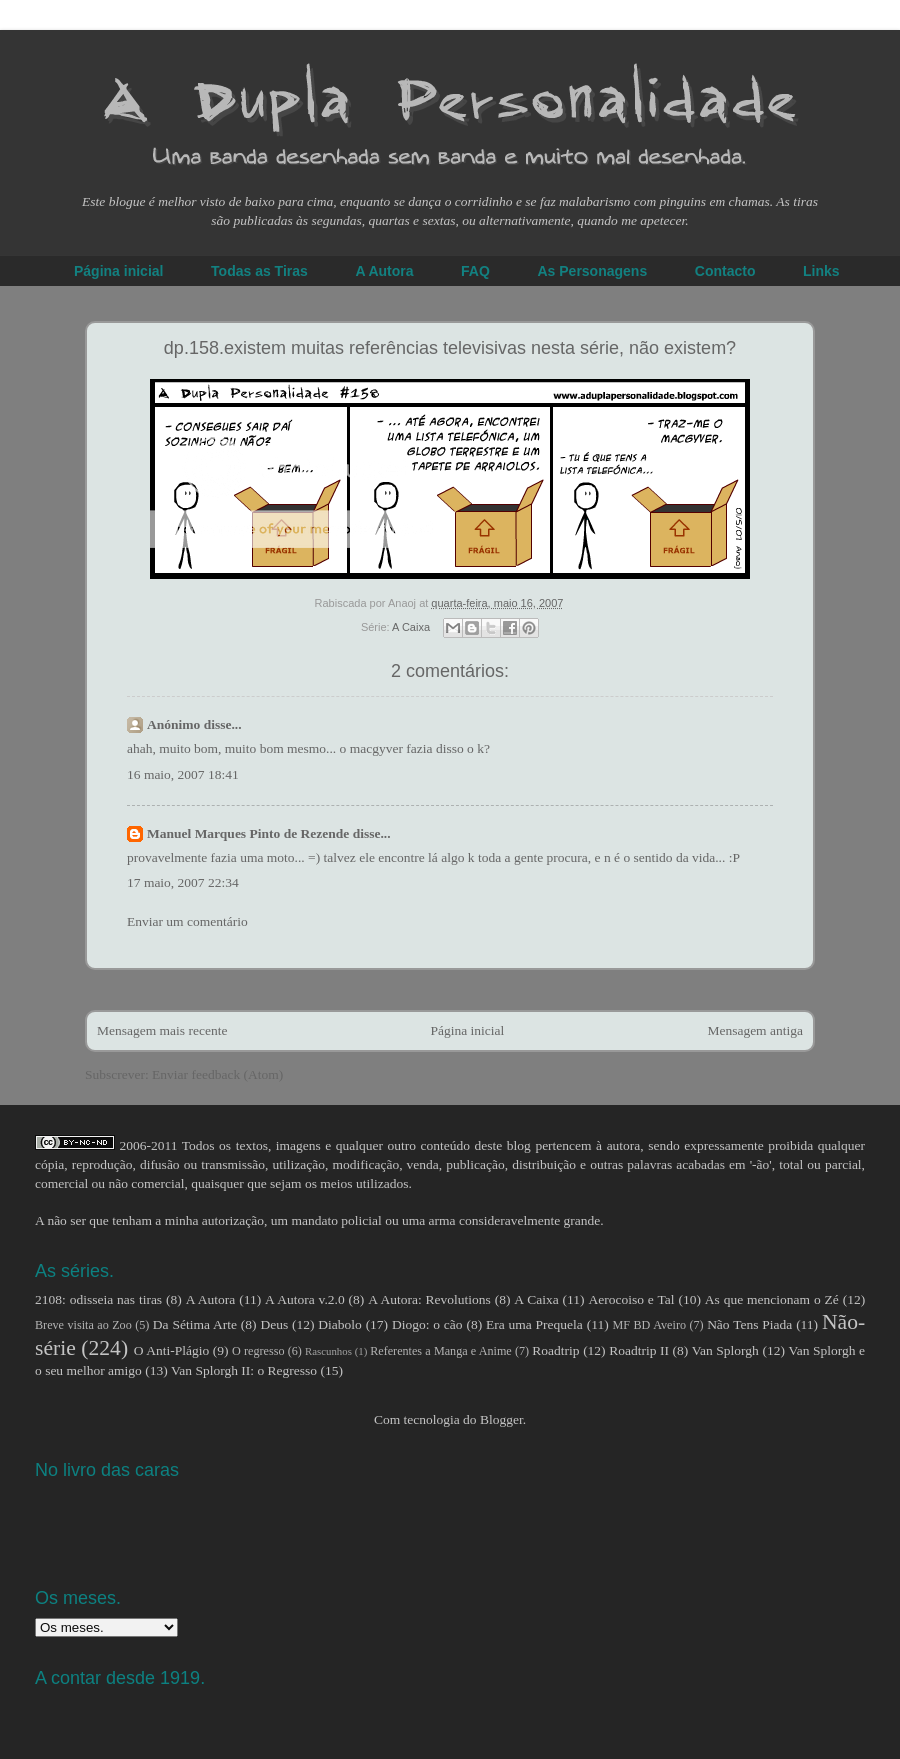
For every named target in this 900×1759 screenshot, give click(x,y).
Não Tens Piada (749, 1324)
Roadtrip (555, 1350)
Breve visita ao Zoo (83, 1325)
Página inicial (118, 271)
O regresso (258, 1351)
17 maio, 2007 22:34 (183, 882)
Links (821, 271)
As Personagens (592, 271)
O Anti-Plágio (172, 1350)
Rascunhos (328, 1351)
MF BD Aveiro (649, 1325)
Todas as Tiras (259, 271)
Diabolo (340, 1324)
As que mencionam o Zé (772, 1299)
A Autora (384, 271)
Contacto (725, 271)
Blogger (501, 1419)
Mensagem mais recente (162, 1030)
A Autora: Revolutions (429, 1299)
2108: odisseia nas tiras (98, 1299)
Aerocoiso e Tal (631, 1299)
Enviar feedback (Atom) (217, 1074)
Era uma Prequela (534, 1324)
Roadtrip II (639, 1350)
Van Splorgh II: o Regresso (244, 1370)
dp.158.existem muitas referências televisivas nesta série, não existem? (450, 348)
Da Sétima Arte (195, 1324)
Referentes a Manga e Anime (441, 1351)
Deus (274, 1324)
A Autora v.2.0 (305, 1299)
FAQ (475, 271)
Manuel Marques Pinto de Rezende (248, 833)
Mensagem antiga (755, 1030)
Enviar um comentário (187, 921)
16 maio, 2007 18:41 (183, 774)
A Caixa (411, 627)
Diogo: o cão (427, 1324)
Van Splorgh (725, 1350)
